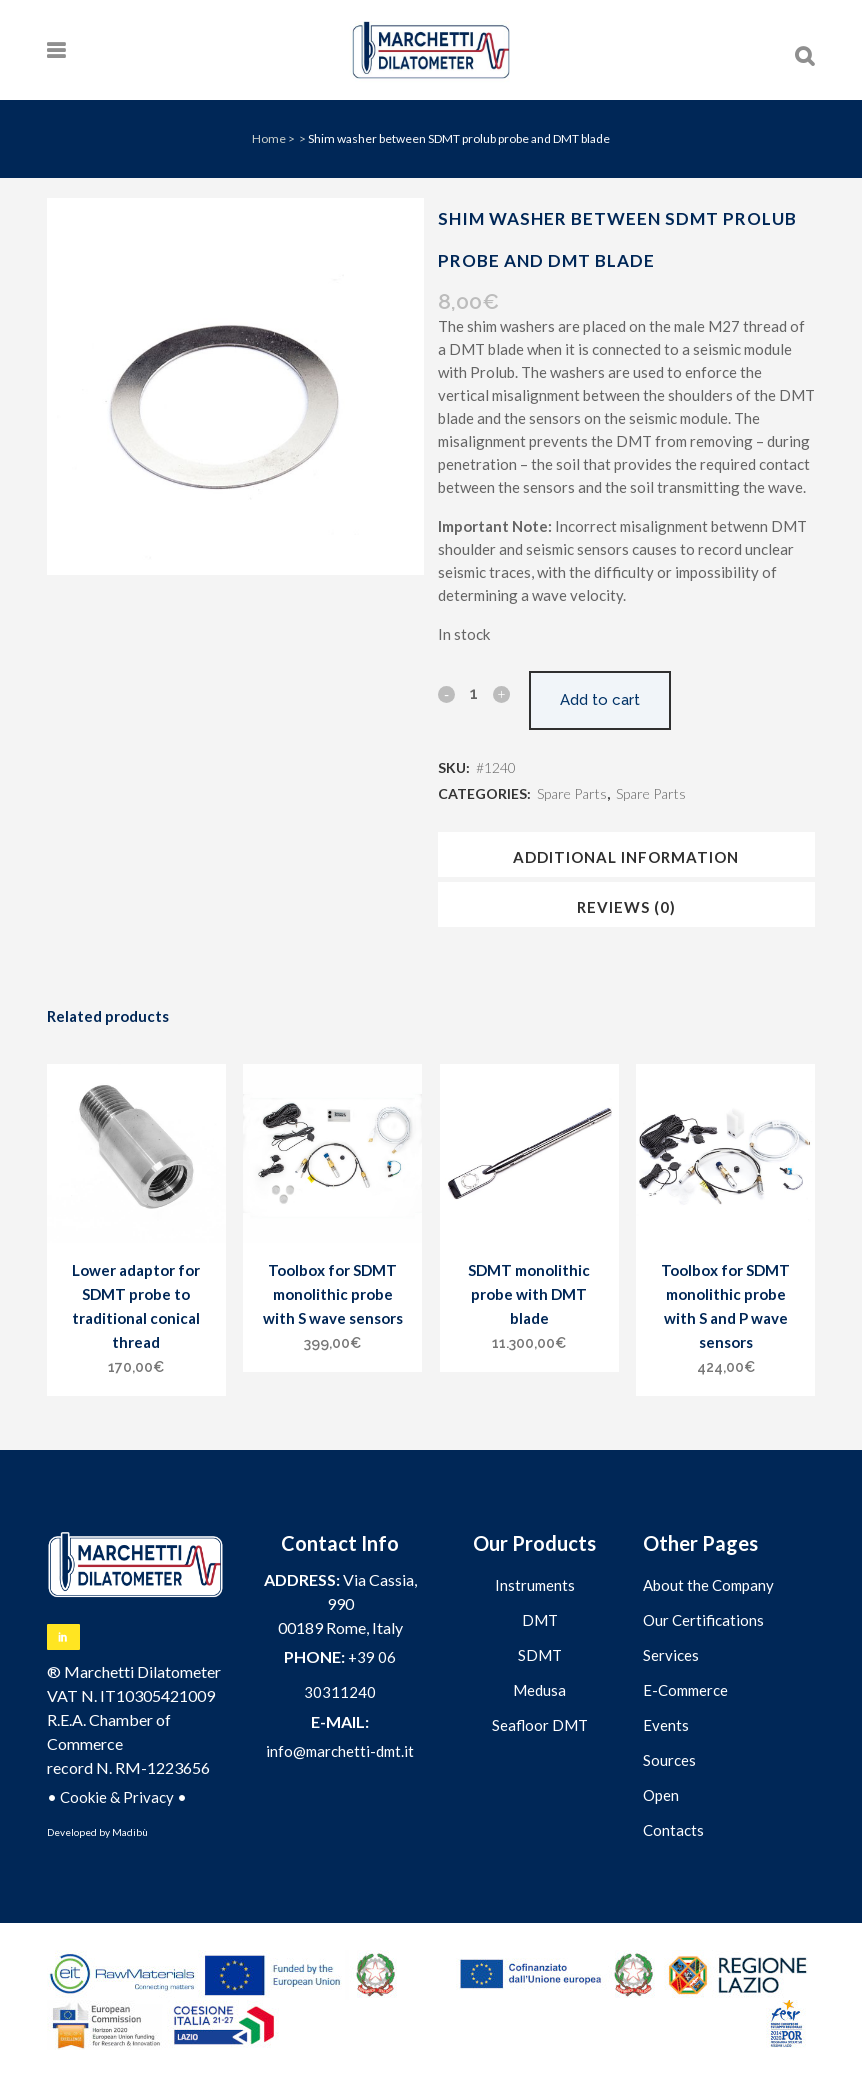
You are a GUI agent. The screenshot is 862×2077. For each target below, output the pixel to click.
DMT (540, 1620)
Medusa (539, 1690)
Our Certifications (703, 1620)
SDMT (540, 1655)
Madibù (130, 1832)
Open (661, 1795)
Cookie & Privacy (117, 1797)
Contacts (673, 1830)
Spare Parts (572, 793)
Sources (669, 1760)
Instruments (535, 1585)
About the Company (708, 1585)
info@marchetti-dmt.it (340, 1751)
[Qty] (474, 693)
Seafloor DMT (540, 1725)
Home (269, 138)
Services (671, 1655)
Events (666, 1725)
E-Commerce (685, 1690)
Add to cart (600, 700)
